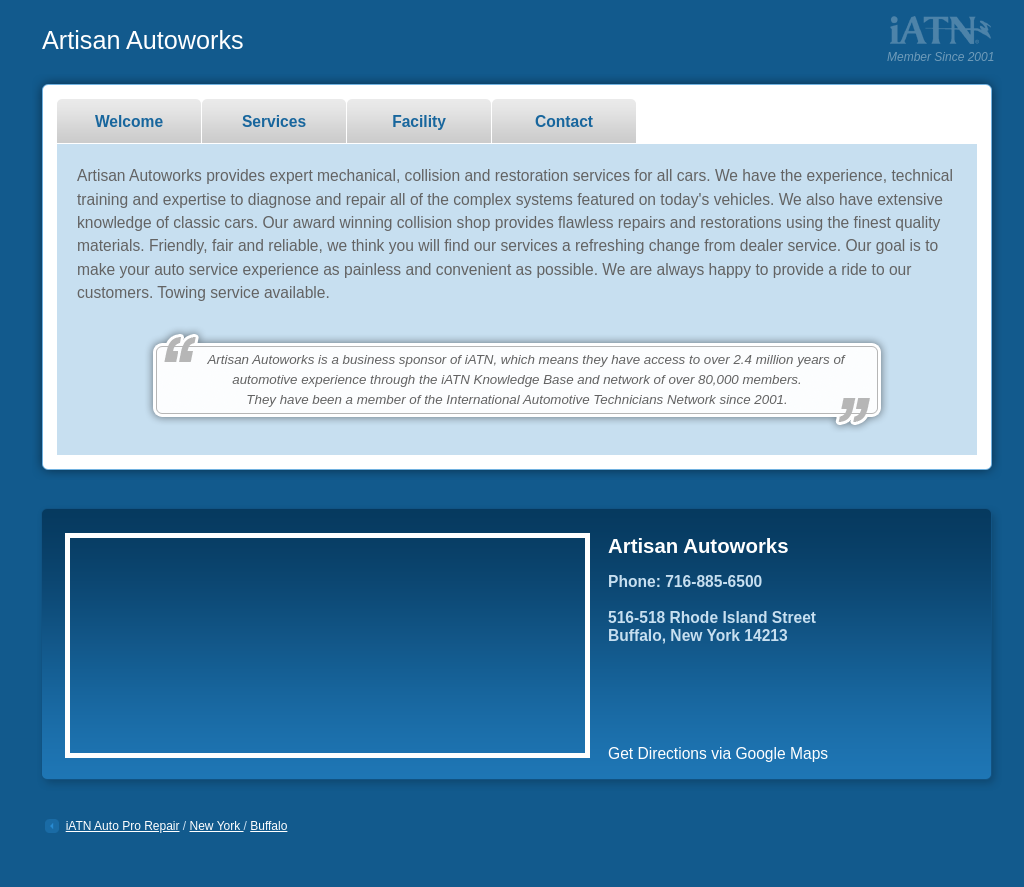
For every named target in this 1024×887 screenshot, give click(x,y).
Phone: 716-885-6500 (685, 581)
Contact (564, 121)
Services (274, 121)
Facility (419, 121)
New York (217, 826)
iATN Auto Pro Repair (123, 826)
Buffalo (268, 826)
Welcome (129, 121)
